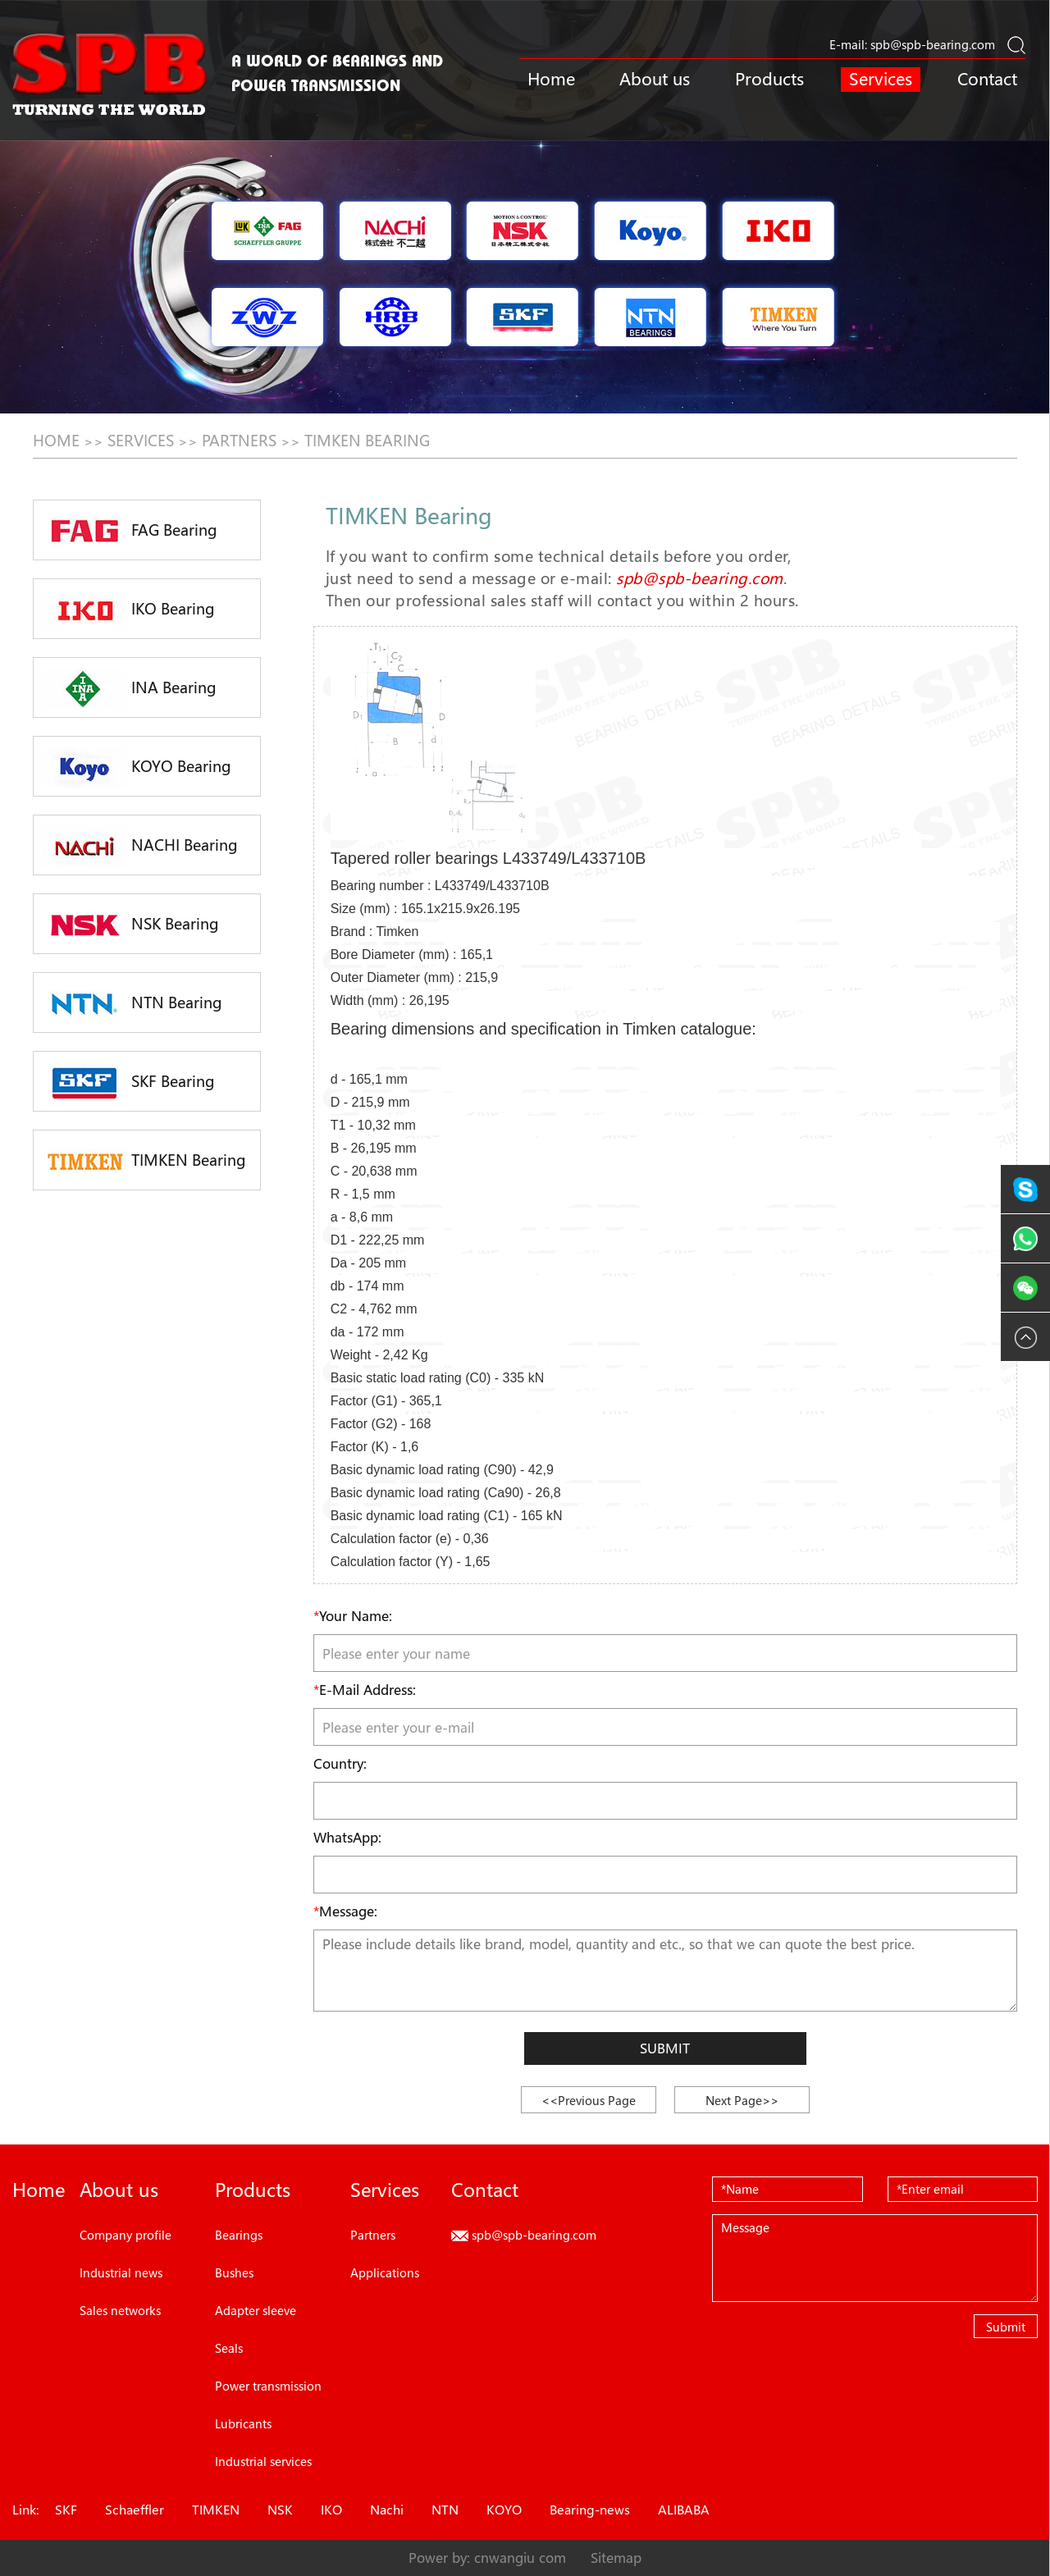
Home (551, 79)
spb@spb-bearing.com (932, 44)
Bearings (238, 2235)
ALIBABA (684, 2509)
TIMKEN (216, 2509)
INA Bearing (129, 689)
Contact (987, 79)
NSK (280, 2509)
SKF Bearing (128, 1082)
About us (654, 79)
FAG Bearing (129, 531)
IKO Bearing (128, 610)
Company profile (125, 2235)
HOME (56, 440)
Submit (665, 2048)
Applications (384, 2272)
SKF (66, 2509)
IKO (331, 2509)
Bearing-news (590, 2509)
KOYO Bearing (136, 767)
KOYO (504, 2509)
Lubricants (243, 2423)
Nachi (387, 2509)
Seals (229, 2348)
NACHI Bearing (140, 846)
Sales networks (120, 2310)
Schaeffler (134, 2509)
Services (880, 79)
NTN (445, 2509)
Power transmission (268, 2385)
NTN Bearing (132, 1004)
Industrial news (121, 2272)
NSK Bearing (130, 925)
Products (769, 79)
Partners (239, 440)
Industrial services (263, 2461)
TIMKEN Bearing (367, 440)
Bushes (234, 2272)
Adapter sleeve (255, 2310)
